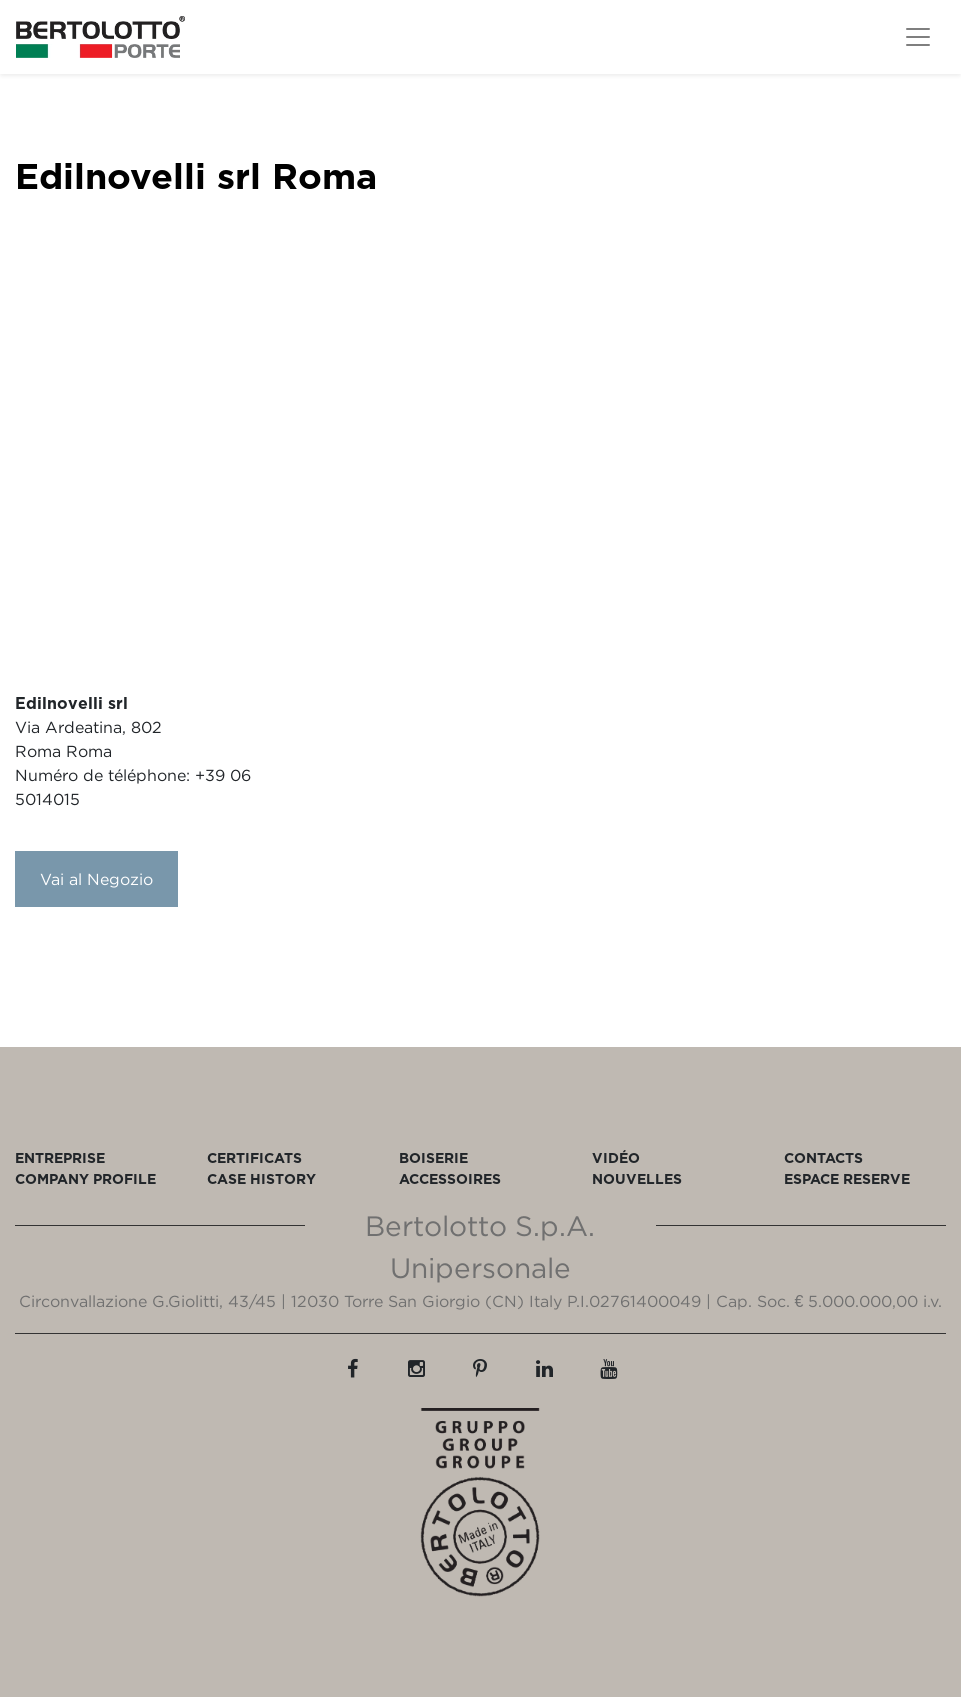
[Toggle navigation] (918, 37)
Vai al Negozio (96, 879)
